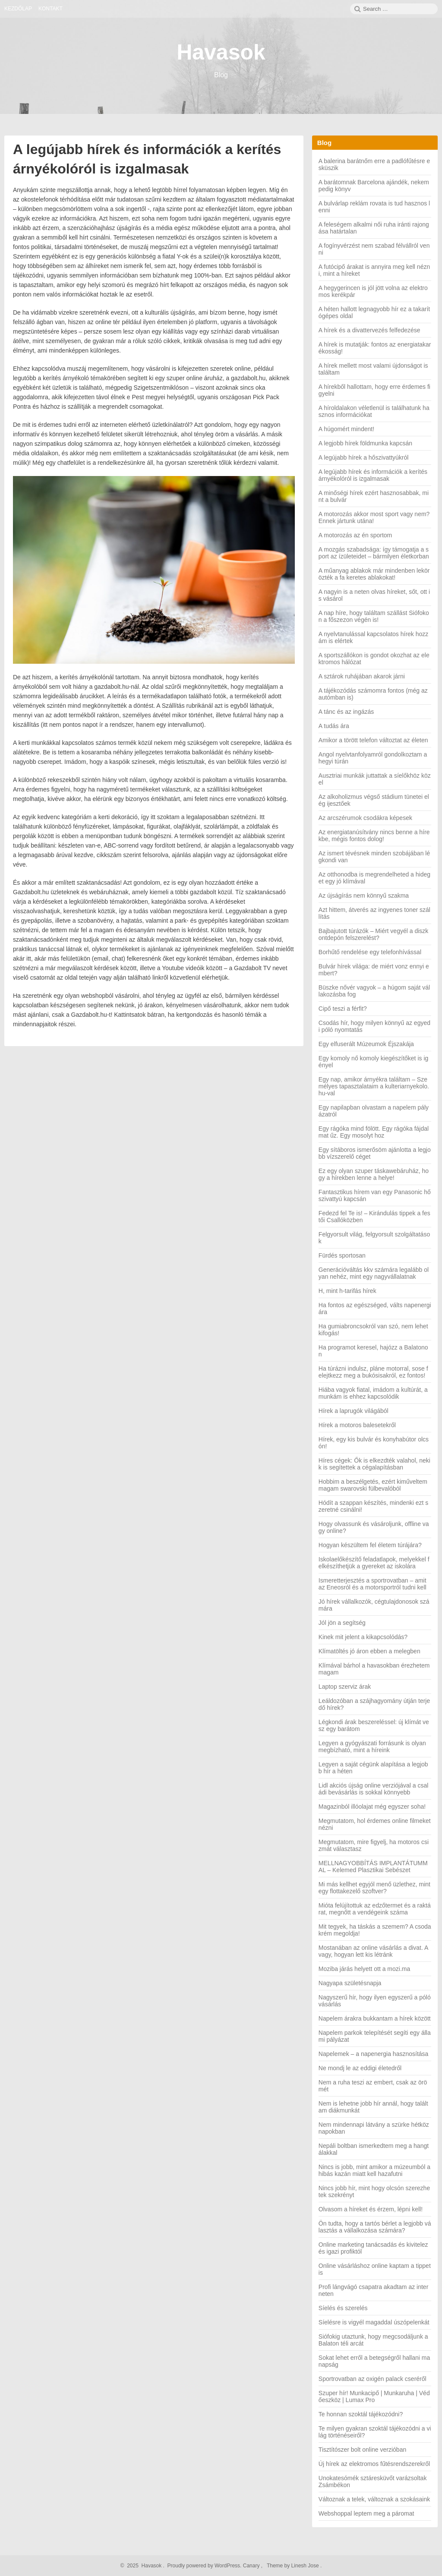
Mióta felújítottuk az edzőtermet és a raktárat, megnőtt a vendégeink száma (375, 1909)
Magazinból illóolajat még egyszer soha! (372, 1806)
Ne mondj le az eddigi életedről (360, 2068)
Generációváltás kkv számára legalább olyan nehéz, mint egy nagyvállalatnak (374, 1273)
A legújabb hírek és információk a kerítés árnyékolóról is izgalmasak (373, 475)
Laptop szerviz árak (345, 1686)
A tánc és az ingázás (346, 711)
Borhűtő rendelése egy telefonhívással (370, 952)
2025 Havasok (143, 2566)
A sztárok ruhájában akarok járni (362, 676)
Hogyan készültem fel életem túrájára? (370, 1545)
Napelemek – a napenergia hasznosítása (374, 2053)
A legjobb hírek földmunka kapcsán (365, 443)
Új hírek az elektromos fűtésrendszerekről (374, 2463)
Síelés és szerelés (343, 2308)
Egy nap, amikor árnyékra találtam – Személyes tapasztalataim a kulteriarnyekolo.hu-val (374, 1086)
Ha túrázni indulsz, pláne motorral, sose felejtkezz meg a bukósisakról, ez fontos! (373, 1372)
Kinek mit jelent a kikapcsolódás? (363, 1636)
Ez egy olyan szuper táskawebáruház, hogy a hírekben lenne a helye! (374, 1174)
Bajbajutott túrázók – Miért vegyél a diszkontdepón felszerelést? (373, 934)
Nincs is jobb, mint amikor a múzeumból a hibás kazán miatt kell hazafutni (374, 2170)
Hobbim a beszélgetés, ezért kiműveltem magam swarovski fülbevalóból (373, 1485)
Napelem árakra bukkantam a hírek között (375, 2018)
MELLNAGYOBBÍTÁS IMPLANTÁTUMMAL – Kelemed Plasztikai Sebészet (373, 1866)
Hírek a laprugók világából (353, 1410)
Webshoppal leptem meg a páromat (366, 2513)
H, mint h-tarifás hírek (347, 1290)
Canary (252, 2566)
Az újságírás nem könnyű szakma (364, 895)
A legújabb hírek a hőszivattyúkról (364, 457)
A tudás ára (334, 725)
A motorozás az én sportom (355, 535)
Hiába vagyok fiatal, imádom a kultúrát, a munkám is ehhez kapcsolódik (373, 1393)
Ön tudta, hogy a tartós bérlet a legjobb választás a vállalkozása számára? (375, 2227)
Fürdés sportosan (342, 1255)
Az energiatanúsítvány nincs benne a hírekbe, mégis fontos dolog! (374, 835)
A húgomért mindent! (346, 429)
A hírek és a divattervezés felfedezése (369, 330)
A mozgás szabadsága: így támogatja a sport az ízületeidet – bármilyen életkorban (374, 553)
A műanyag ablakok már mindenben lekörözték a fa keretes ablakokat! (374, 574)
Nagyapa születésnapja (350, 1983)
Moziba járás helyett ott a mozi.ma (364, 1968)
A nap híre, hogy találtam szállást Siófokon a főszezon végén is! (374, 616)
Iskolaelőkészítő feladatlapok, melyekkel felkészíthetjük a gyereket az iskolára (374, 1563)
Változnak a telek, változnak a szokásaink (374, 2499)
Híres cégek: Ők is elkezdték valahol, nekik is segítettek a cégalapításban (374, 1464)
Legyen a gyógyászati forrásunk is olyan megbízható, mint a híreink (372, 1746)
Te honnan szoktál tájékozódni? (361, 2414)
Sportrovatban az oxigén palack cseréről (372, 2378)
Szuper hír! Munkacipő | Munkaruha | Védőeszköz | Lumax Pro (374, 2396)
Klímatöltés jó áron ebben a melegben (369, 1651)
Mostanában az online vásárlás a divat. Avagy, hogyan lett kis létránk (374, 1951)
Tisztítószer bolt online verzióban (362, 2449)
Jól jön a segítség (342, 1622)
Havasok (221, 52)
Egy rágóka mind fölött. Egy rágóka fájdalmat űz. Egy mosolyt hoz (374, 1132)
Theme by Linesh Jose (293, 2566)
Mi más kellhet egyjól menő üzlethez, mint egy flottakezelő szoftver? (374, 1888)
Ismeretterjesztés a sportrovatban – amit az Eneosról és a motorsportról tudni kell (372, 1584)
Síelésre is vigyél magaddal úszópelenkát (374, 2322)
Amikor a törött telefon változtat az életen (373, 740)
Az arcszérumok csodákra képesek (365, 817)
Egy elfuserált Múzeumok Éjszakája (366, 1043)
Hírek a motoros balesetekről (357, 1425)
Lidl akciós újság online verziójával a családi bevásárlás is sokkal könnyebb (373, 1789)
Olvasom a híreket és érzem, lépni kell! (371, 2209)
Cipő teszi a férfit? (343, 1008)
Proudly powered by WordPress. (204, 2566)
